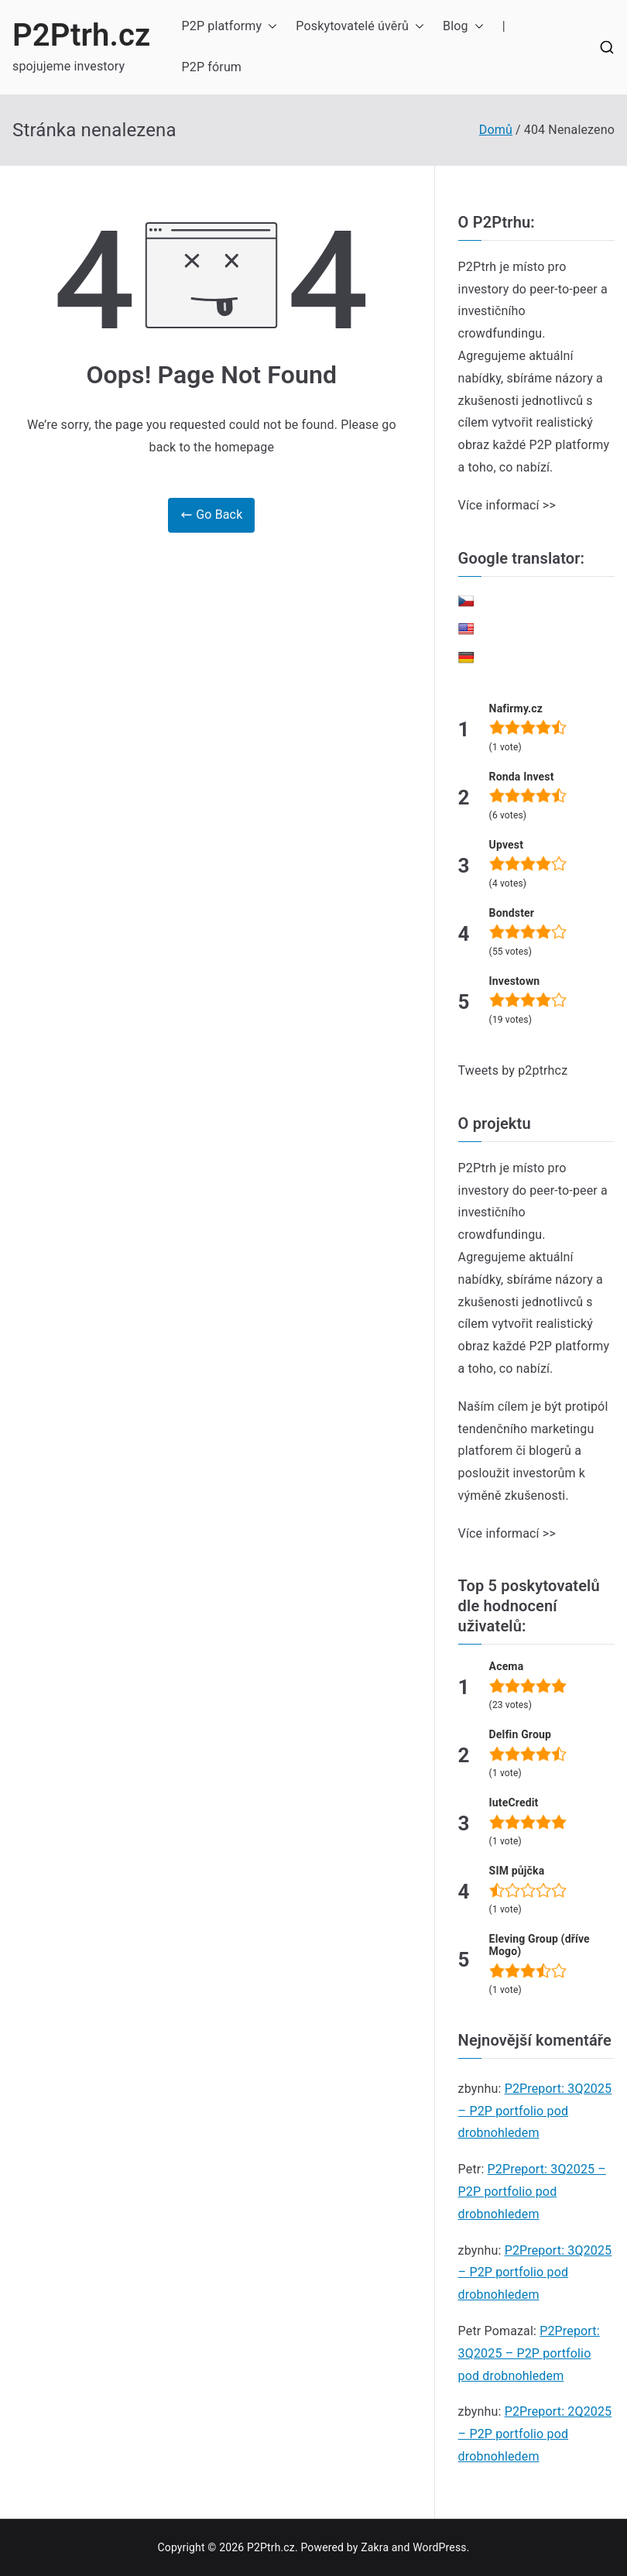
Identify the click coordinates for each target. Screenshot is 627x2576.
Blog (463, 26)
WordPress (439, 2547)
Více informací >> (507, 505)
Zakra (375, 2547)
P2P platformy (230, 26)
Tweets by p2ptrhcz (513, 1070)
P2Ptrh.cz (81, 35)
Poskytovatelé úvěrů (360, 26)
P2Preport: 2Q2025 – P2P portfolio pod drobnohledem (535, 2434)
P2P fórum (212, 67)
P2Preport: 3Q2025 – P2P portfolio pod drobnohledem (535, 2111)
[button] (269, 26)
